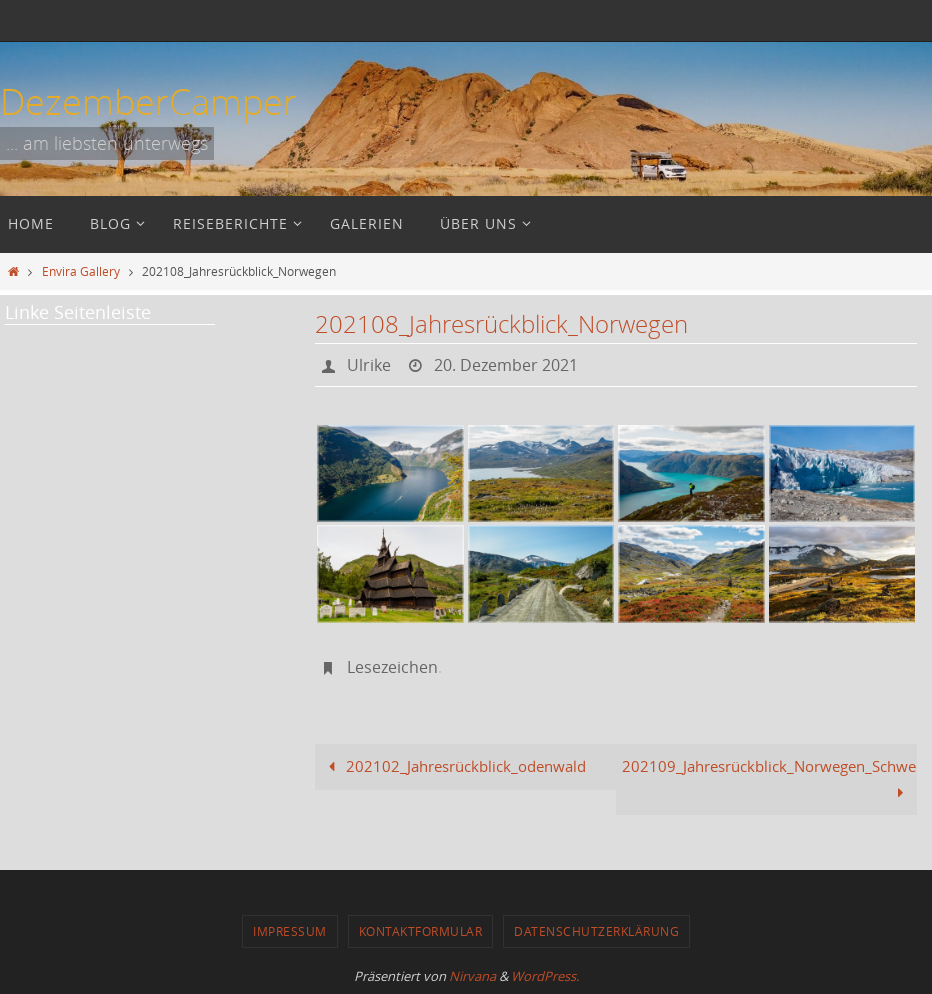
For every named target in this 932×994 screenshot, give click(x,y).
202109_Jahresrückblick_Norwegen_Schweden (769, 779)
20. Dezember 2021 (506, 365)
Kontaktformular (421, 931)
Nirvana (472, 976)
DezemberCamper (148, 101)
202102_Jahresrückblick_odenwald (453, 766)
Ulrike (369, 365)
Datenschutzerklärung (596, 931)
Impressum (290, 931)
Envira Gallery (81, 271)
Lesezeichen (392, 667)
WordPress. (545, 976)
